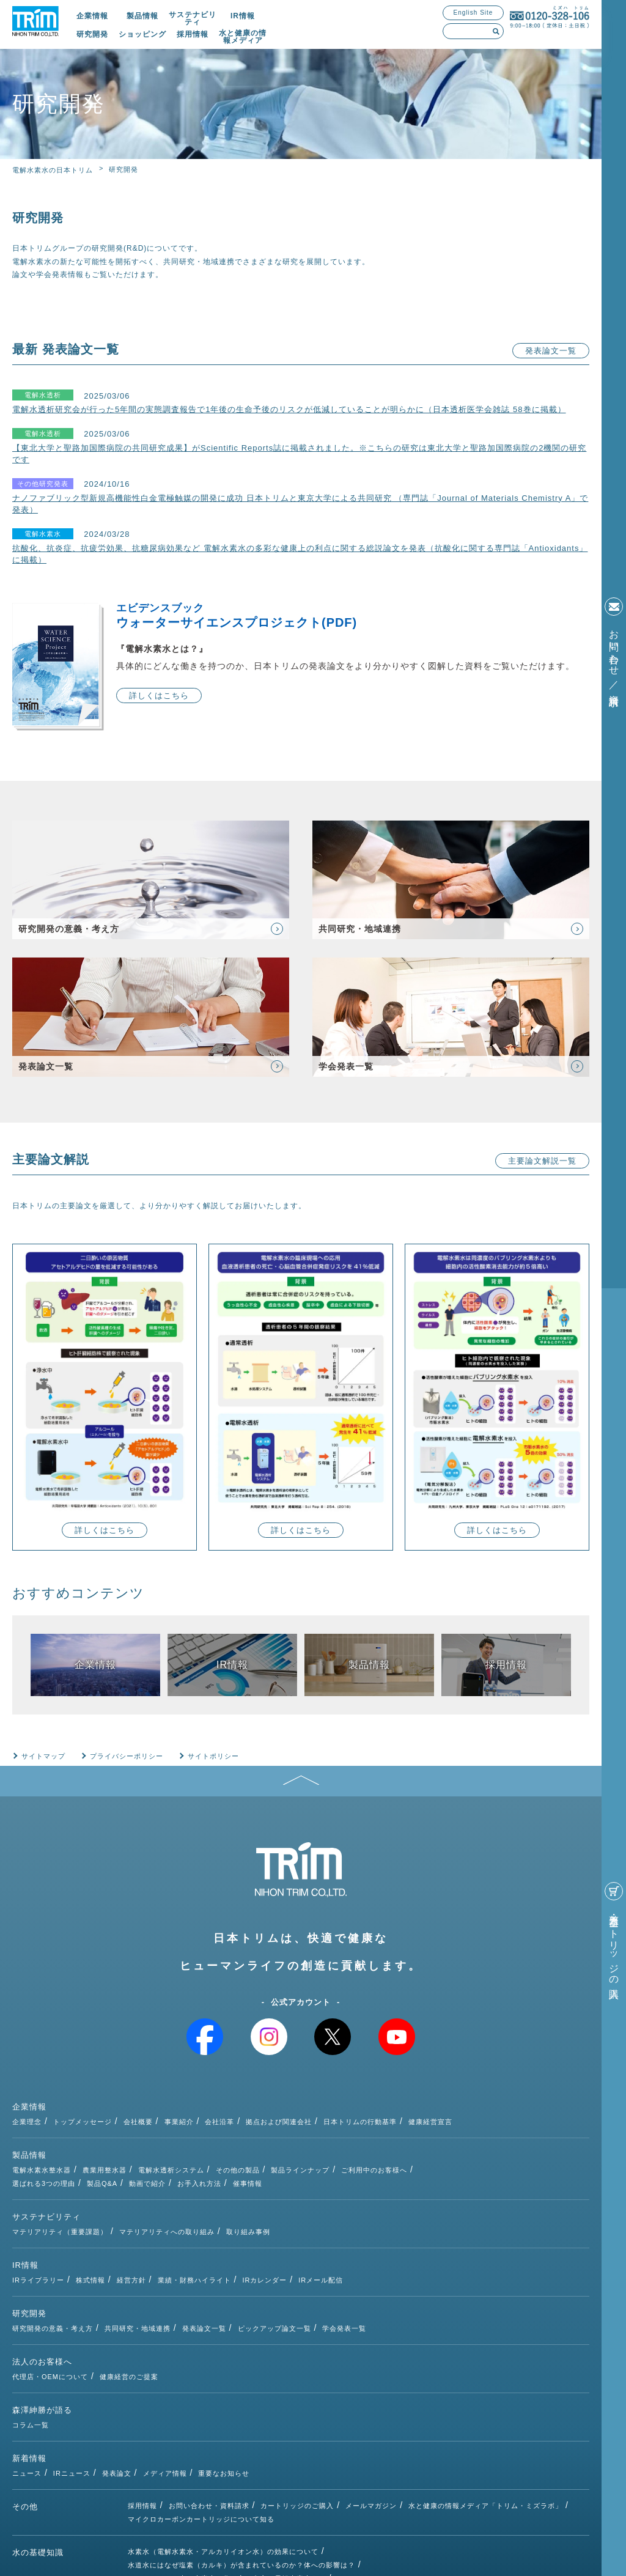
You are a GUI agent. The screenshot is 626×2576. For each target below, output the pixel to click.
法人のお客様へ (42, 2286)
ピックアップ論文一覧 (389, 2250)
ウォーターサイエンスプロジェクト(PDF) (352, 616)
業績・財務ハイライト (309, 2216)
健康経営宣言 (546, 2100)
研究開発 (92, 34)
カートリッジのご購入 (297, 2390)
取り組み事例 (363, 2181)
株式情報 (206, 2216)
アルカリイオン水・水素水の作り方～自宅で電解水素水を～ (227, 2463)
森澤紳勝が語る (42, 2321)
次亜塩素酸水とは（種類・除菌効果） (190, 2476)
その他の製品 (353, 2135)
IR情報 (242, 16)
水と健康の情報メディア (243, 36)
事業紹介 (294, 2100)
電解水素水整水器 (157, 2135)
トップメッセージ (198, 2100)
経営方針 (246, 2216)
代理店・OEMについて (166, 2285)
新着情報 (29, 2356)
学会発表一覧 (460, 2250)
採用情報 (192, 34)
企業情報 (92, 16)
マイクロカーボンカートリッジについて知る (201, 2403)
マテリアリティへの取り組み (282, 2181)
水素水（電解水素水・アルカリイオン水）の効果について (223, 2436)
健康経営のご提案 (244, 2285)
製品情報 (142, 16)
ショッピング (142, 34)
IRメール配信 (436, 2216)
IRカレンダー (380, 2216)
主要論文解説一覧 (542, 1160)
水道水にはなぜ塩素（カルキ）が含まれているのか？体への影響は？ (241, 2449)
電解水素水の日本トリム (52, 170)
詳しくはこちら (159, 695)
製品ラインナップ (415, 2135)
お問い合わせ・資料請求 (209, 2390)
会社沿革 (335, 2100)
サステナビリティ (192, 18)
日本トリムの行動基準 (475, 2100)
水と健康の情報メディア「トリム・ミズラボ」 (485, 2390)
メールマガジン (371, 2390)
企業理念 (142, 2100)
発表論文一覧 (550, 350)
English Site (473, 12)
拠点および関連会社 (394, 2100)
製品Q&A (217, 2148)
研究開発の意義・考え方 (168, 2250)
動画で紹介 (263, 2148)
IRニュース (187, 2355)
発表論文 (231, 2355)
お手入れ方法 (315, 2148)
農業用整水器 (220, 2135)
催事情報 (363, 2148)
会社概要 (253, 2100)
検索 (496, 31)
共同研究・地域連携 (253, 2250)
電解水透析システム (286, 2135)
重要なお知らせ (339, 2355)
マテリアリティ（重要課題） (175, 2181)
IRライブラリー (154, 2216)
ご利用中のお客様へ (490, 2135)
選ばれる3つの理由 (159, 2148)
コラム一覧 (146, 2320)
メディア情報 (280, 2355)
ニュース (142, 2355)
